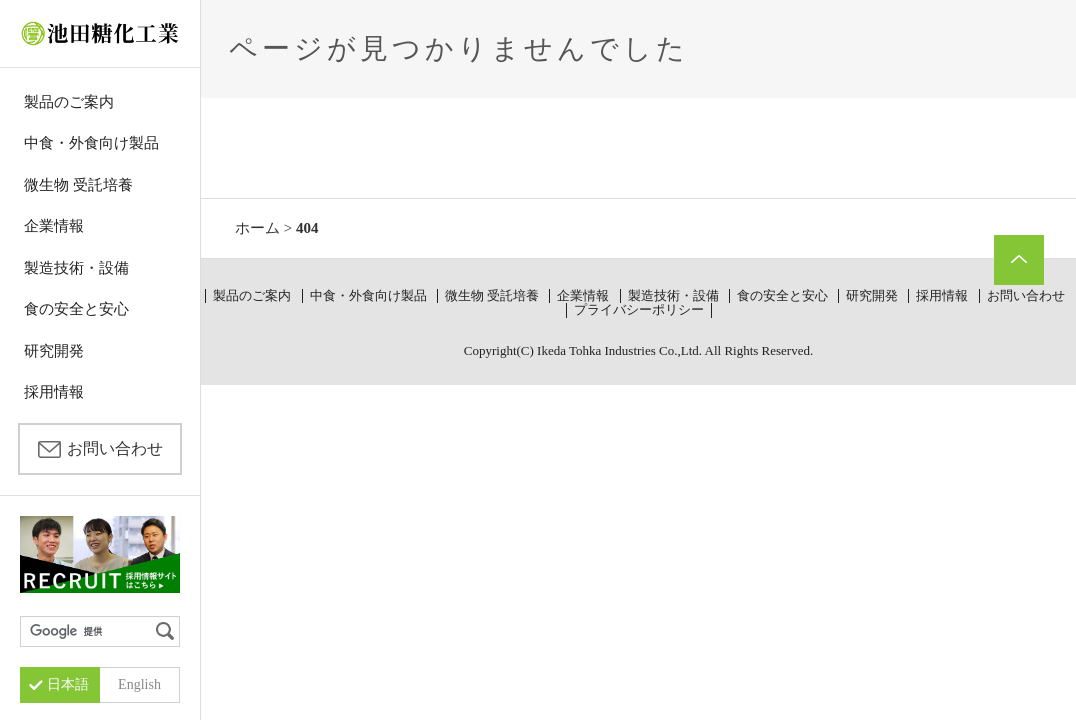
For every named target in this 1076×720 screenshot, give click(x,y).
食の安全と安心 (76, 309)
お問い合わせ (115, 448)
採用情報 (54, 392)
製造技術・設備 (76, 268)
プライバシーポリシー (639, 309)
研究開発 (54, 351)
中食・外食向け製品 (91, 143)
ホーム (257, 228)
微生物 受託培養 (78, 185)
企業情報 (54, 226)
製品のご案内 (69, 102)
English (139, 684)
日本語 (68, 684)
